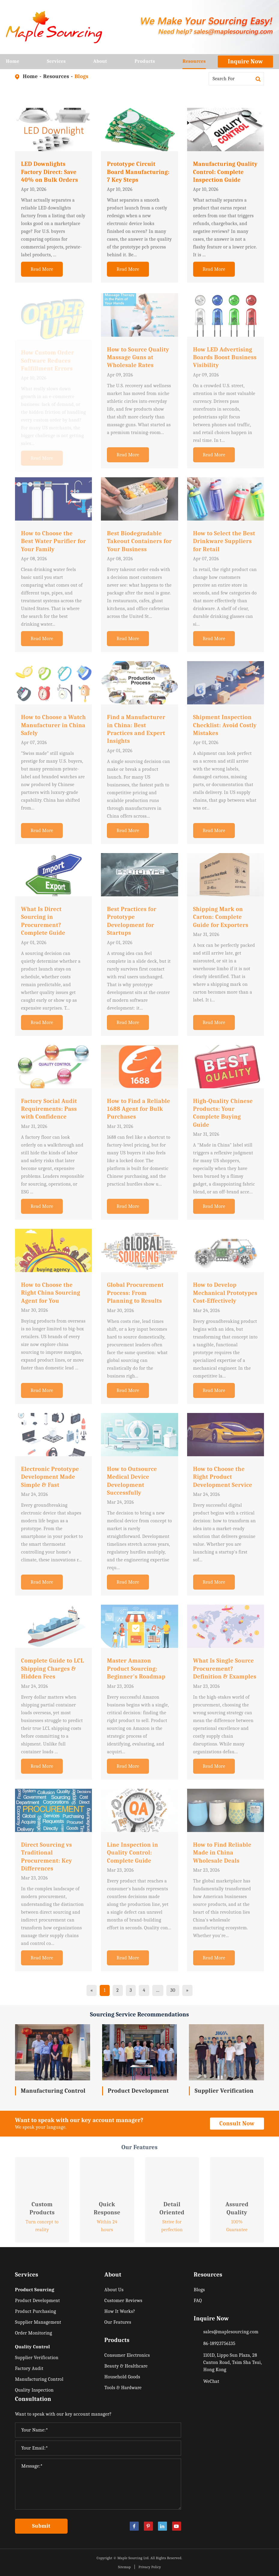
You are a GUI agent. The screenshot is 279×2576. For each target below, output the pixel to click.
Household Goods (122, 2377)
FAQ (198, 2300)
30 (172, 1990)
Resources (194, 64)
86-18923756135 (219, 2343)
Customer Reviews (124, 2300)
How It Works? (120, 2311)
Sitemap (124, 2567)
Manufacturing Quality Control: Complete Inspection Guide (225, 177)
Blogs (81, 76)
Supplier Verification (224, 2090)
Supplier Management (38, 2322)
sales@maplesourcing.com (231, 2331)
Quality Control (32, 2347)
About (100, 64)
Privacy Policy (149, 2567)
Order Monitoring (33, 2333)
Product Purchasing (35, 2311)
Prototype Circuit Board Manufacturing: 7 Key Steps (138, 177)
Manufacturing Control (53, 2090)
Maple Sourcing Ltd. (133, 2558)
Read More (42, 274)
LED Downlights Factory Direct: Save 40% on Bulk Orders (49, 177)
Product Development (138, 2090)
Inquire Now (245, 61)
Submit (41, 2526)
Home (12, 64)
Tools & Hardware (123, 2387)
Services (56, 64)
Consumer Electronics (127, 2355)
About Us (114, 2289)
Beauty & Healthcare (126, 2366)
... (157, 1990)
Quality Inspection (34, 2390)
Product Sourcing (34, 2289)
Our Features (118, 2322)
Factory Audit (29, 2368)
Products (145, 64)
